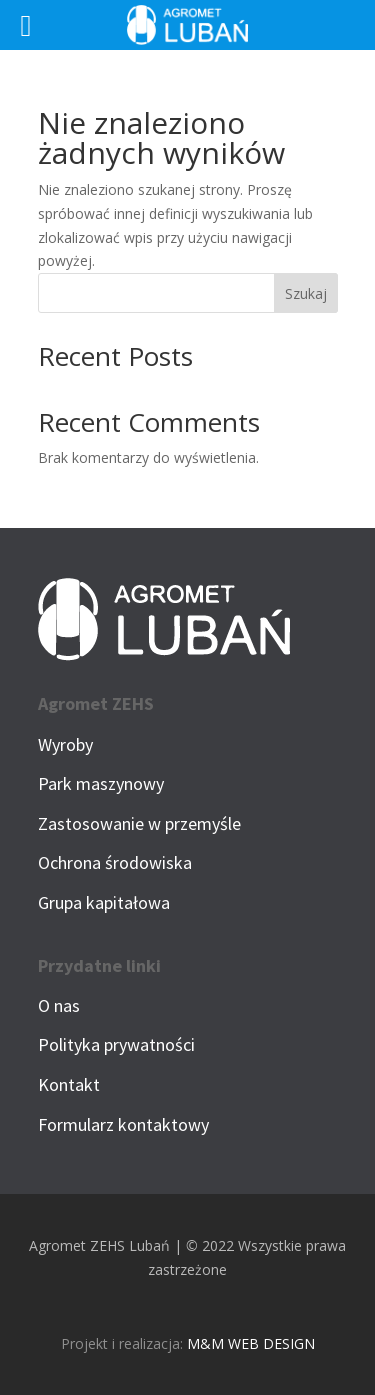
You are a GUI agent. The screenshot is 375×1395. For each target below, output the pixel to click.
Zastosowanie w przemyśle (139, 823)
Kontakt (69, 1084)
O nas (59, 1005)
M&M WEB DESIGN (251, 1343)
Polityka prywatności (116, 1044)
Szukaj (306, 293)
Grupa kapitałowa (104, 902)
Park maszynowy (101, 783)
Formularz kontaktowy (123, 1124)
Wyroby (65, 744)
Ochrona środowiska (115, 862)
